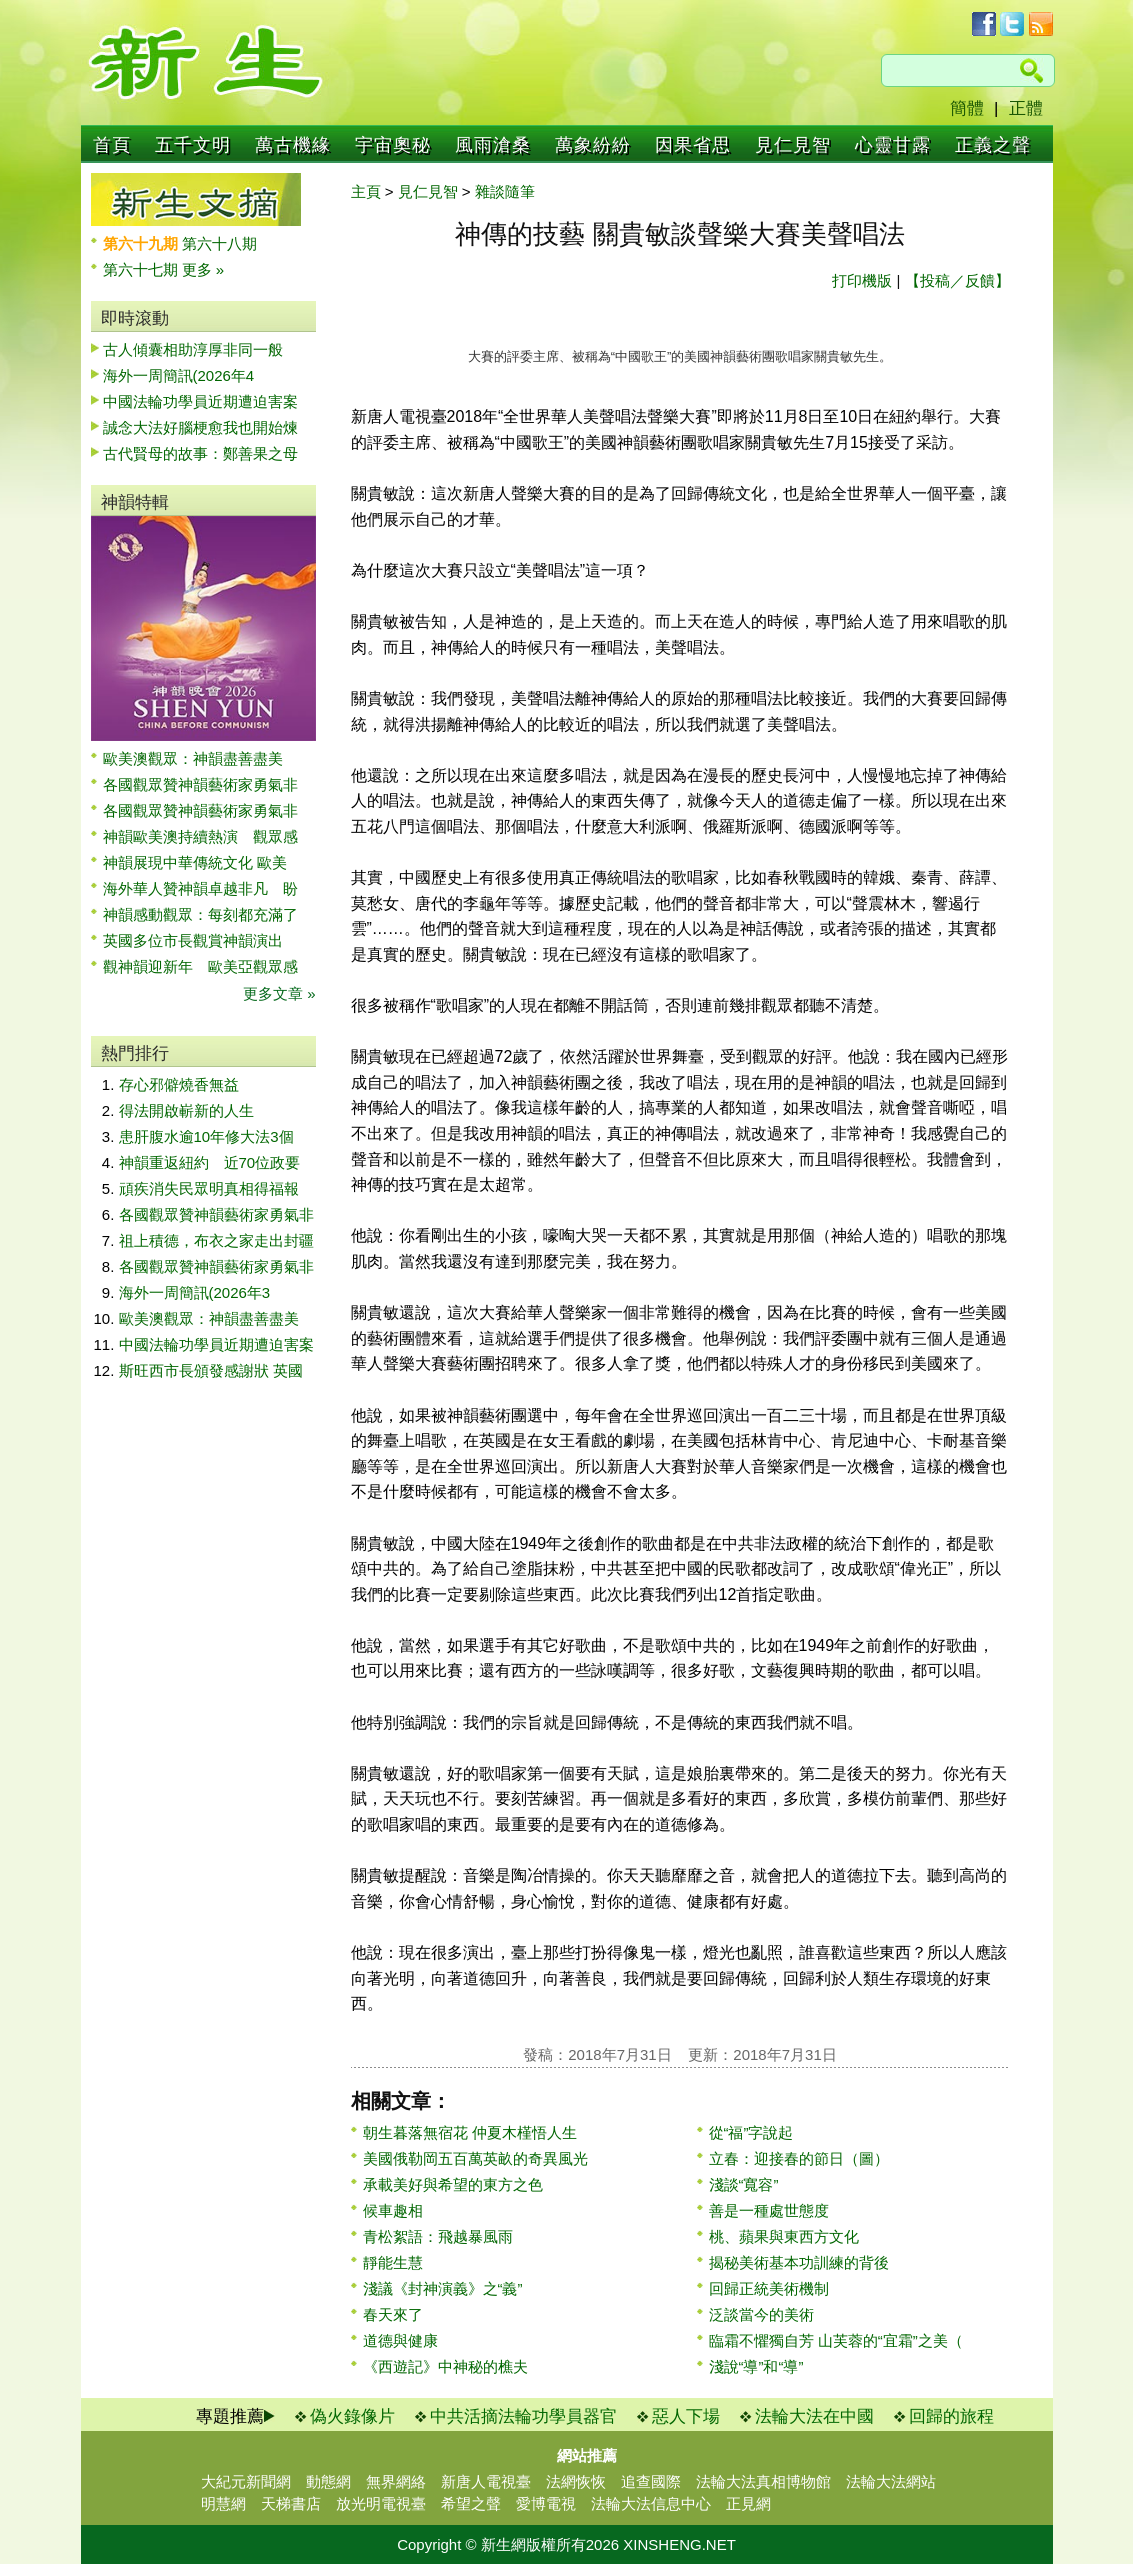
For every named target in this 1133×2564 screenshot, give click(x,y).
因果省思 (693, 145)
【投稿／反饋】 (957, 280)
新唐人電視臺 (486, 2481)
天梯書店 (291, 2503)
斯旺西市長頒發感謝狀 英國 (211, 1370)
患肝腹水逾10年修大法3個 (206, 1136)
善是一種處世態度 (769, 2210)
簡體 (967, 108)
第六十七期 (142, 269)
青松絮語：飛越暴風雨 (438, 2236)
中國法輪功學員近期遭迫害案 (200, 401)
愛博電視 (546, 2503)
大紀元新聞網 (246, 2481)
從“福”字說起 (751, 2132)
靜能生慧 (393, 2262)
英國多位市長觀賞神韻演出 (200, 940)
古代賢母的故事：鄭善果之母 (200, 453)
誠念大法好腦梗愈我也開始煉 (200, 427)
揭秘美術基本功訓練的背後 (799, 2262)
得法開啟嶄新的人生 (186, 1110)
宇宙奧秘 (393, 145)
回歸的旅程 (951, 2416)
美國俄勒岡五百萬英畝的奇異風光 (475, 2158)
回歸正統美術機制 (769, 2288)
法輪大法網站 (891, 2481)
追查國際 (651, 2481)
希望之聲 (471, 2503)
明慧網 (223, 2503)
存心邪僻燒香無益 (179, 1084)
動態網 (328, 2481)
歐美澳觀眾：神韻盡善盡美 (200, 758)
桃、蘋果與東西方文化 (784, 2236)
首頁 (112, 145)
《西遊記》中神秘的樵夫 (445, 2366)
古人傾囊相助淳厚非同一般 (193, 349)
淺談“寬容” (744, 2184)
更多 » (203, 269)
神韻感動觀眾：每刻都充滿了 (200, 914)
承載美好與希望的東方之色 (453, 2184)
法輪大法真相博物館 (763, 2481)
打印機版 (862, 280)
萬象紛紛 (593, 145)
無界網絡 (396, 2481)
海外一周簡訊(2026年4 (179, 375)
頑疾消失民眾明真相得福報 (209, 1188)
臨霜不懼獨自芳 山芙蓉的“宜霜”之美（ (836, 2340)
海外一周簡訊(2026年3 (195, 1292)
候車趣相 (393, 2210)
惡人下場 (686, 2416)
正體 (1026, 108)
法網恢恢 (576, 2481)
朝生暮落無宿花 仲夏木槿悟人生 (470, 2132)
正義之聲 (993, 145)
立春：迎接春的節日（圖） (799, 2158)
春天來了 (393, 2314)
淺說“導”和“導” (756, 2366)
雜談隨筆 (505, 191)
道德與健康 (400, 2340)
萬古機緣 (293, 145)
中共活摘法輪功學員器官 (523, 2416)
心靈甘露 (893, 145)
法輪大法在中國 (814, 2416)
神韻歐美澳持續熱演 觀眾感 (200, 836)
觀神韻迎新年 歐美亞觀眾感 (200, 966)
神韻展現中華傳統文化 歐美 (195, 862)
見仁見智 (793, 145)
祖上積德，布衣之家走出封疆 (216, 1240)
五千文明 (193, 145)
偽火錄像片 (352, 2416)
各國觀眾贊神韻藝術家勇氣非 (200, 784)
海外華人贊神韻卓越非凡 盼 (200, 888)
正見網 (748, 2503)
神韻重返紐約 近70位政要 (210, 1162)
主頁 (366, 191)
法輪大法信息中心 (651, 2503)
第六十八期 (219, 243)
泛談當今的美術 (761, 2314)
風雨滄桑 (493, 145)
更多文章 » (279, 993)
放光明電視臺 (381, 2503)
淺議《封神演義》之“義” (443, 2288)
